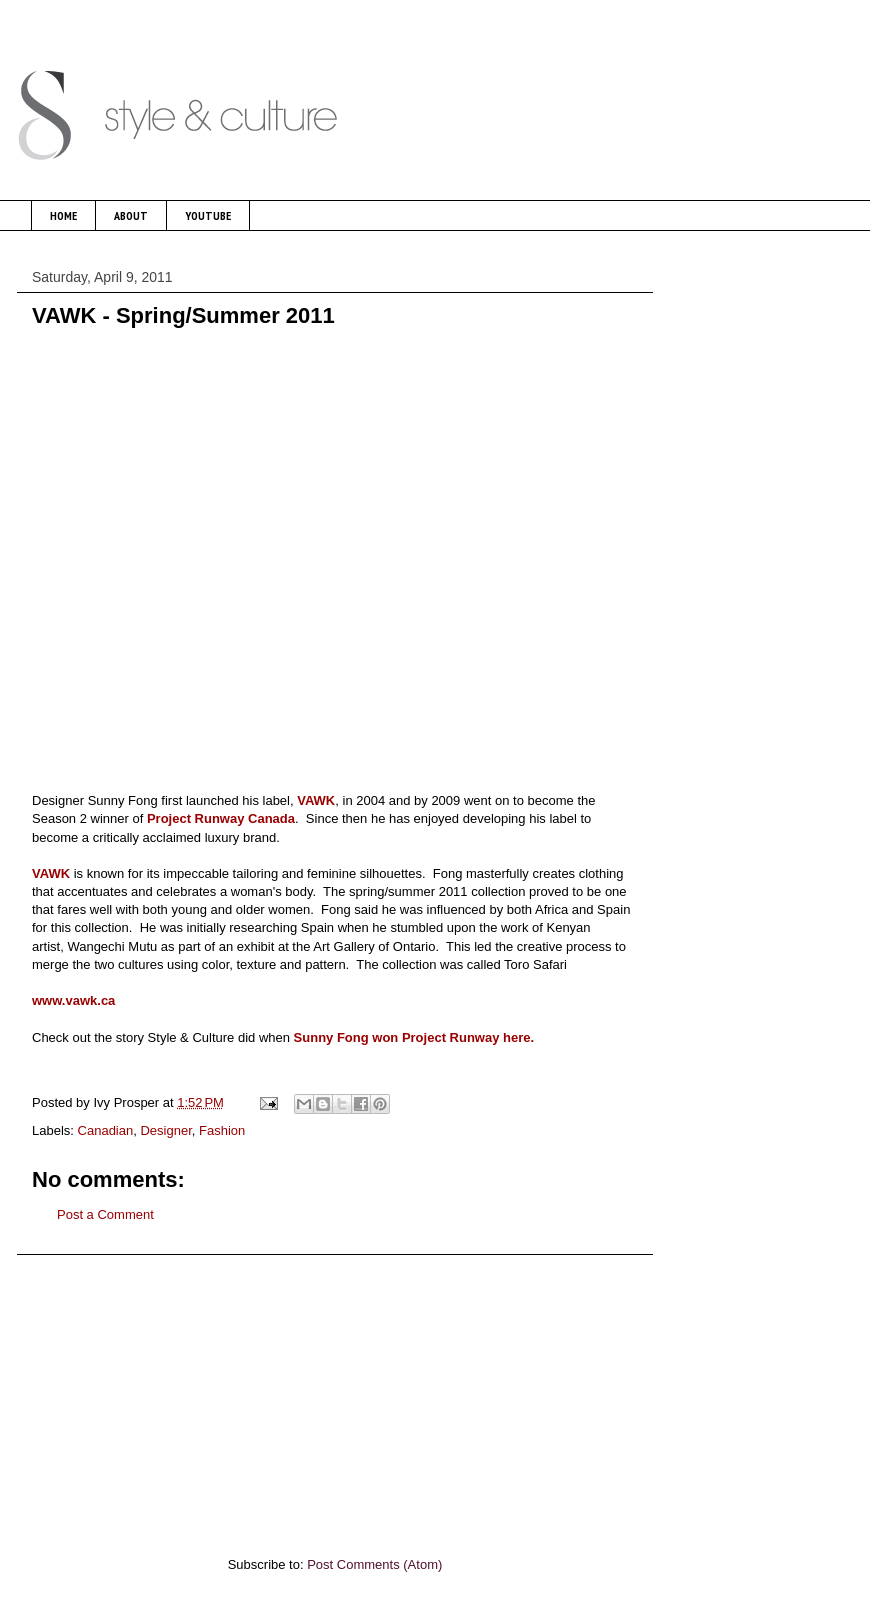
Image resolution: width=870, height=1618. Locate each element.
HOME (63, 215)
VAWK (316, 800)
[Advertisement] (335, 1395)
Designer (165, 1130)
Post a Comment (105, 1214)
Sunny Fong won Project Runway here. (414, 1037)
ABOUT (131, 215)
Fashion (222, 1130)
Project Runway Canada (221, 818)
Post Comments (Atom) (374, 1564)
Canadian (106, 1130)
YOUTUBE (208, 215)
